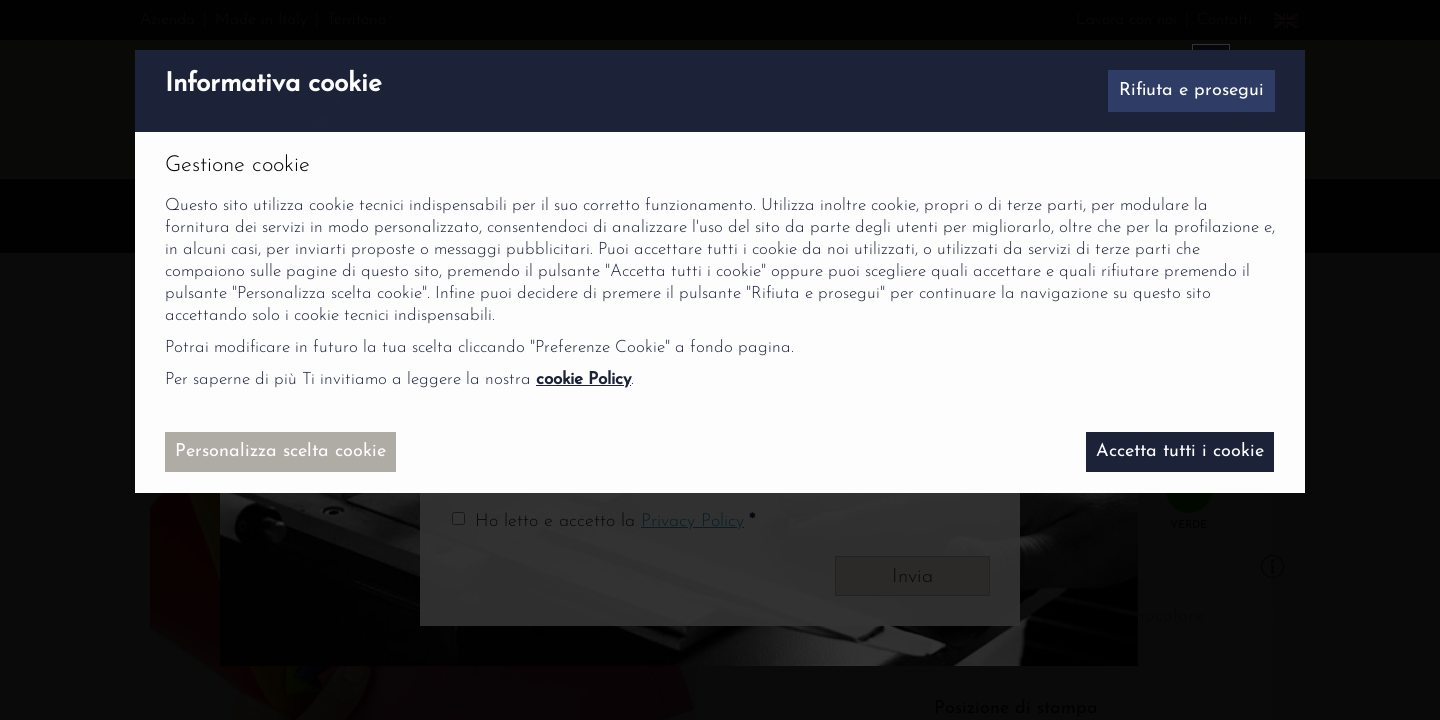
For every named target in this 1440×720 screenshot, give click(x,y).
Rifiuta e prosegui (1191, 90)
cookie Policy (583, 379)
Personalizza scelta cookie (280, 451)
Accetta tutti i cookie (1180, 451)
